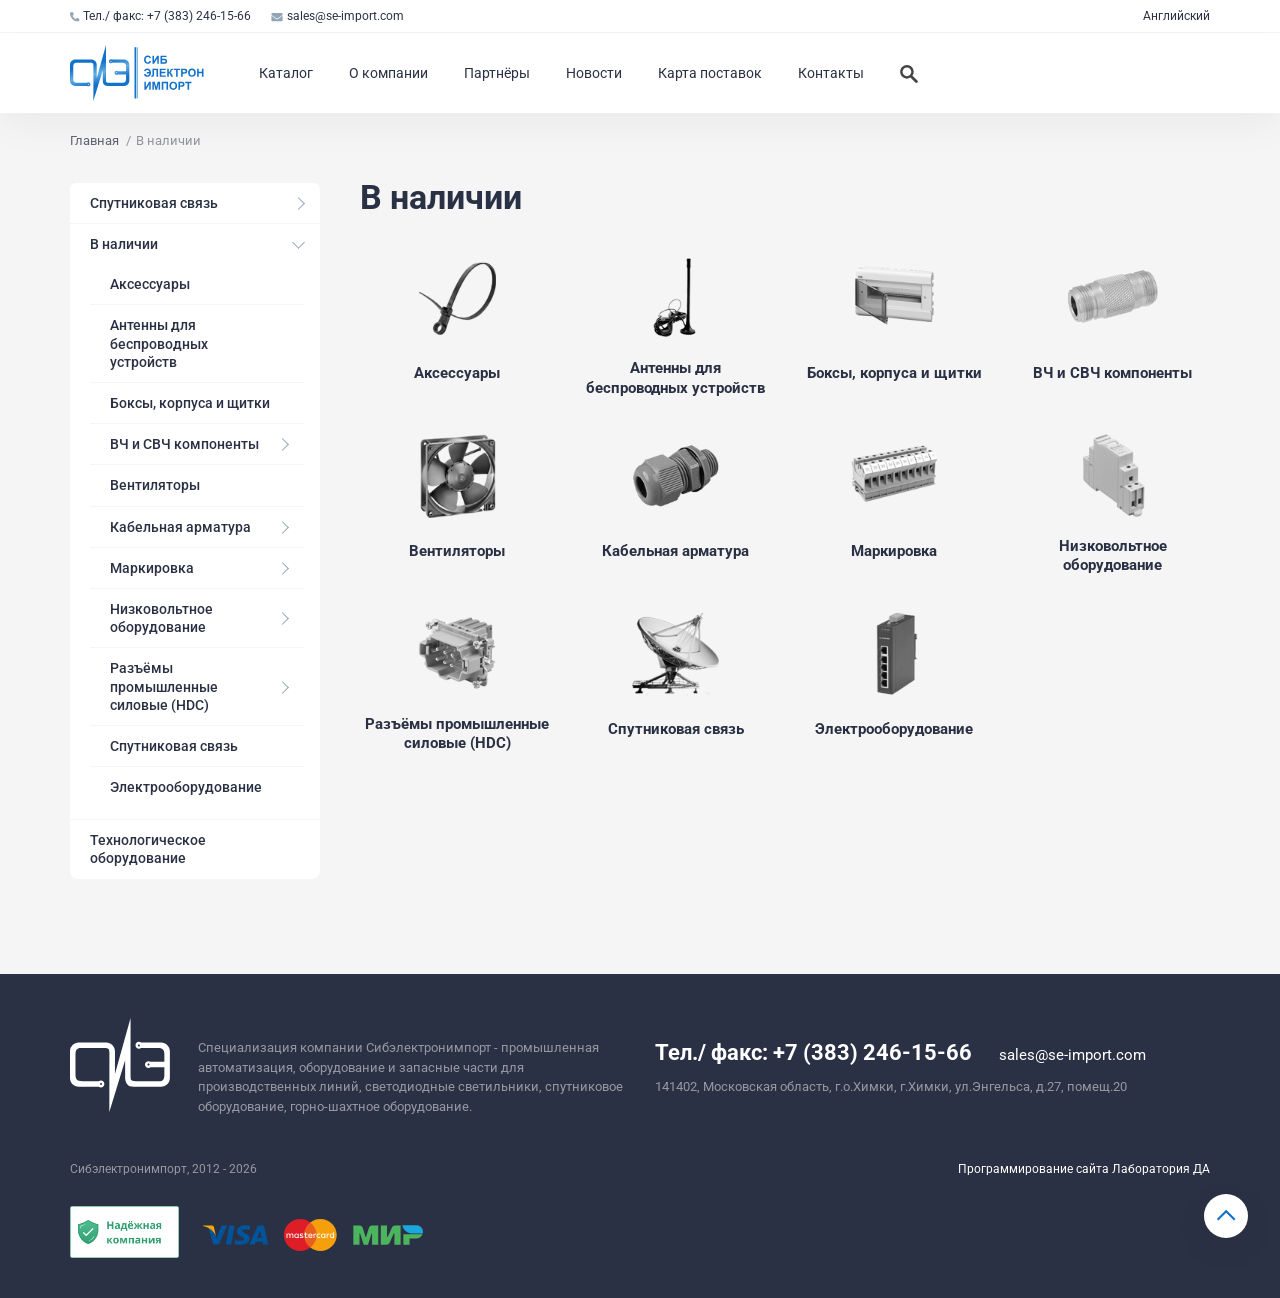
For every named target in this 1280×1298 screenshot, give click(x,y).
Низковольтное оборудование (161, 618)
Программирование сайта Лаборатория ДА (1084, 1169)
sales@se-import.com (337, 16)
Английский (1176, 16)
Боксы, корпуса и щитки (190, 403)
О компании (388, 73)
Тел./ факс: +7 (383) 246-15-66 (160, 16)
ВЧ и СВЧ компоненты (184, 444)
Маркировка (152, 568)
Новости (594, 73)
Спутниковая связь (154, 203)
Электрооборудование (186, 787)
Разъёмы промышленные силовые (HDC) (164, 686)
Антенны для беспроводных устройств (159, 343)
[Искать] (909, 73)
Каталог (286, 73)
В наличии (124, 244)
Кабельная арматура (180, 527)
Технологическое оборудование (148, 849)
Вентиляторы (155, 485)
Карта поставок (710, 73)
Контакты (831, 73)
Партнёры (497, 73)
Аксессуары (150, 284)
